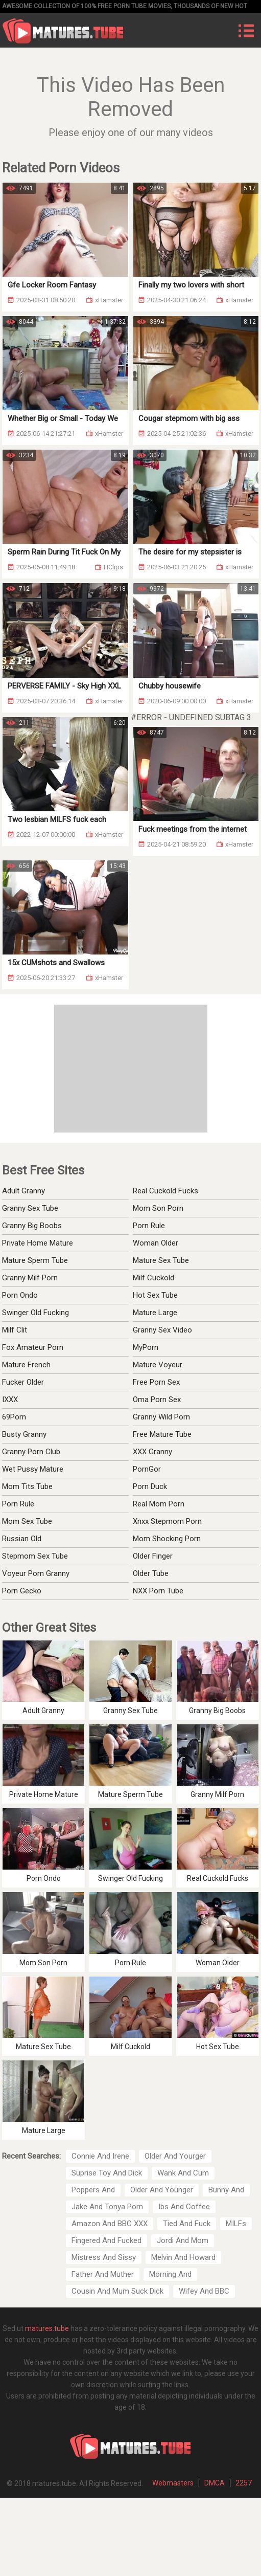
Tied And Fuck (186, 2223)
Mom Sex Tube (27, 1521)
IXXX (10, 1399)
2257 (243, 2483)
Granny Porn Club (31, 1451)
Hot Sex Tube (155, 1295)
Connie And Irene (100, 2156)
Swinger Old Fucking (35, 1312)
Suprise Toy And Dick (107, 2173)
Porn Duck (150, 1486)
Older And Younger (161, 2189)
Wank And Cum (183, 2173)
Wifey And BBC (204, 2291)
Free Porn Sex (156, 1382)
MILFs (236, 2223)
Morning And (170, 2274)
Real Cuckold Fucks (165, 1190)
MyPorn (145, 1347)
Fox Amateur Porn (32, 1347)
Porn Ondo (20, 1295)
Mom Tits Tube (27, 1486)
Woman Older (155, 1243)
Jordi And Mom (182, 2240)
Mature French (26, 1364)
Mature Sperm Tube (35, 1260)
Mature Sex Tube (161, 1260)
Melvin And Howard (183, 2257)
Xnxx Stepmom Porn (167, 1521)
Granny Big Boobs (32, 1225)
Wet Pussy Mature (32, 1469)
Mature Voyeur (157, 1364)
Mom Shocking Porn (167, 1538)
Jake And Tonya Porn (107, 2206)
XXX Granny (152, 1451)
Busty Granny (24, 1434)
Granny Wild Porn (161, 1417)
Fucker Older (23, 1382)
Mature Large (155, 1312)
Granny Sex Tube (30, 1208)
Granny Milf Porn (30, 1277)
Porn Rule (149, 1225)
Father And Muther (103, 2274)
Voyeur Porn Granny (35, 1573)
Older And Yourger (175, 2156)
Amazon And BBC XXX (110, 2223)
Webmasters (173, 2483)
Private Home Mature (37, 1243)
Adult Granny (23, 1190)
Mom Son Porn (158, 1208)
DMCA (214, 2483)
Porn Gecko (21, 1590)
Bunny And (226, 2189)
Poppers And (93, 2189)
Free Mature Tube (162, 1434)
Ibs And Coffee (184, 2206)
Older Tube (151, 1573)
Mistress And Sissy (104, 2257)
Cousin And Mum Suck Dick (117, 2291)
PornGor (147, 1469)
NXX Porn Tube (158, 1590)
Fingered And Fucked (106, 2240)
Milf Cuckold (153, 1277)
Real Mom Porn (158, 1503)
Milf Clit (14, 1330)
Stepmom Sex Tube (35, 1556)
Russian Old (21, 1538)
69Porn (14, 1417)
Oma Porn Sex (157, 1399)
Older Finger (153, 1556)
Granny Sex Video (162, 1330)
